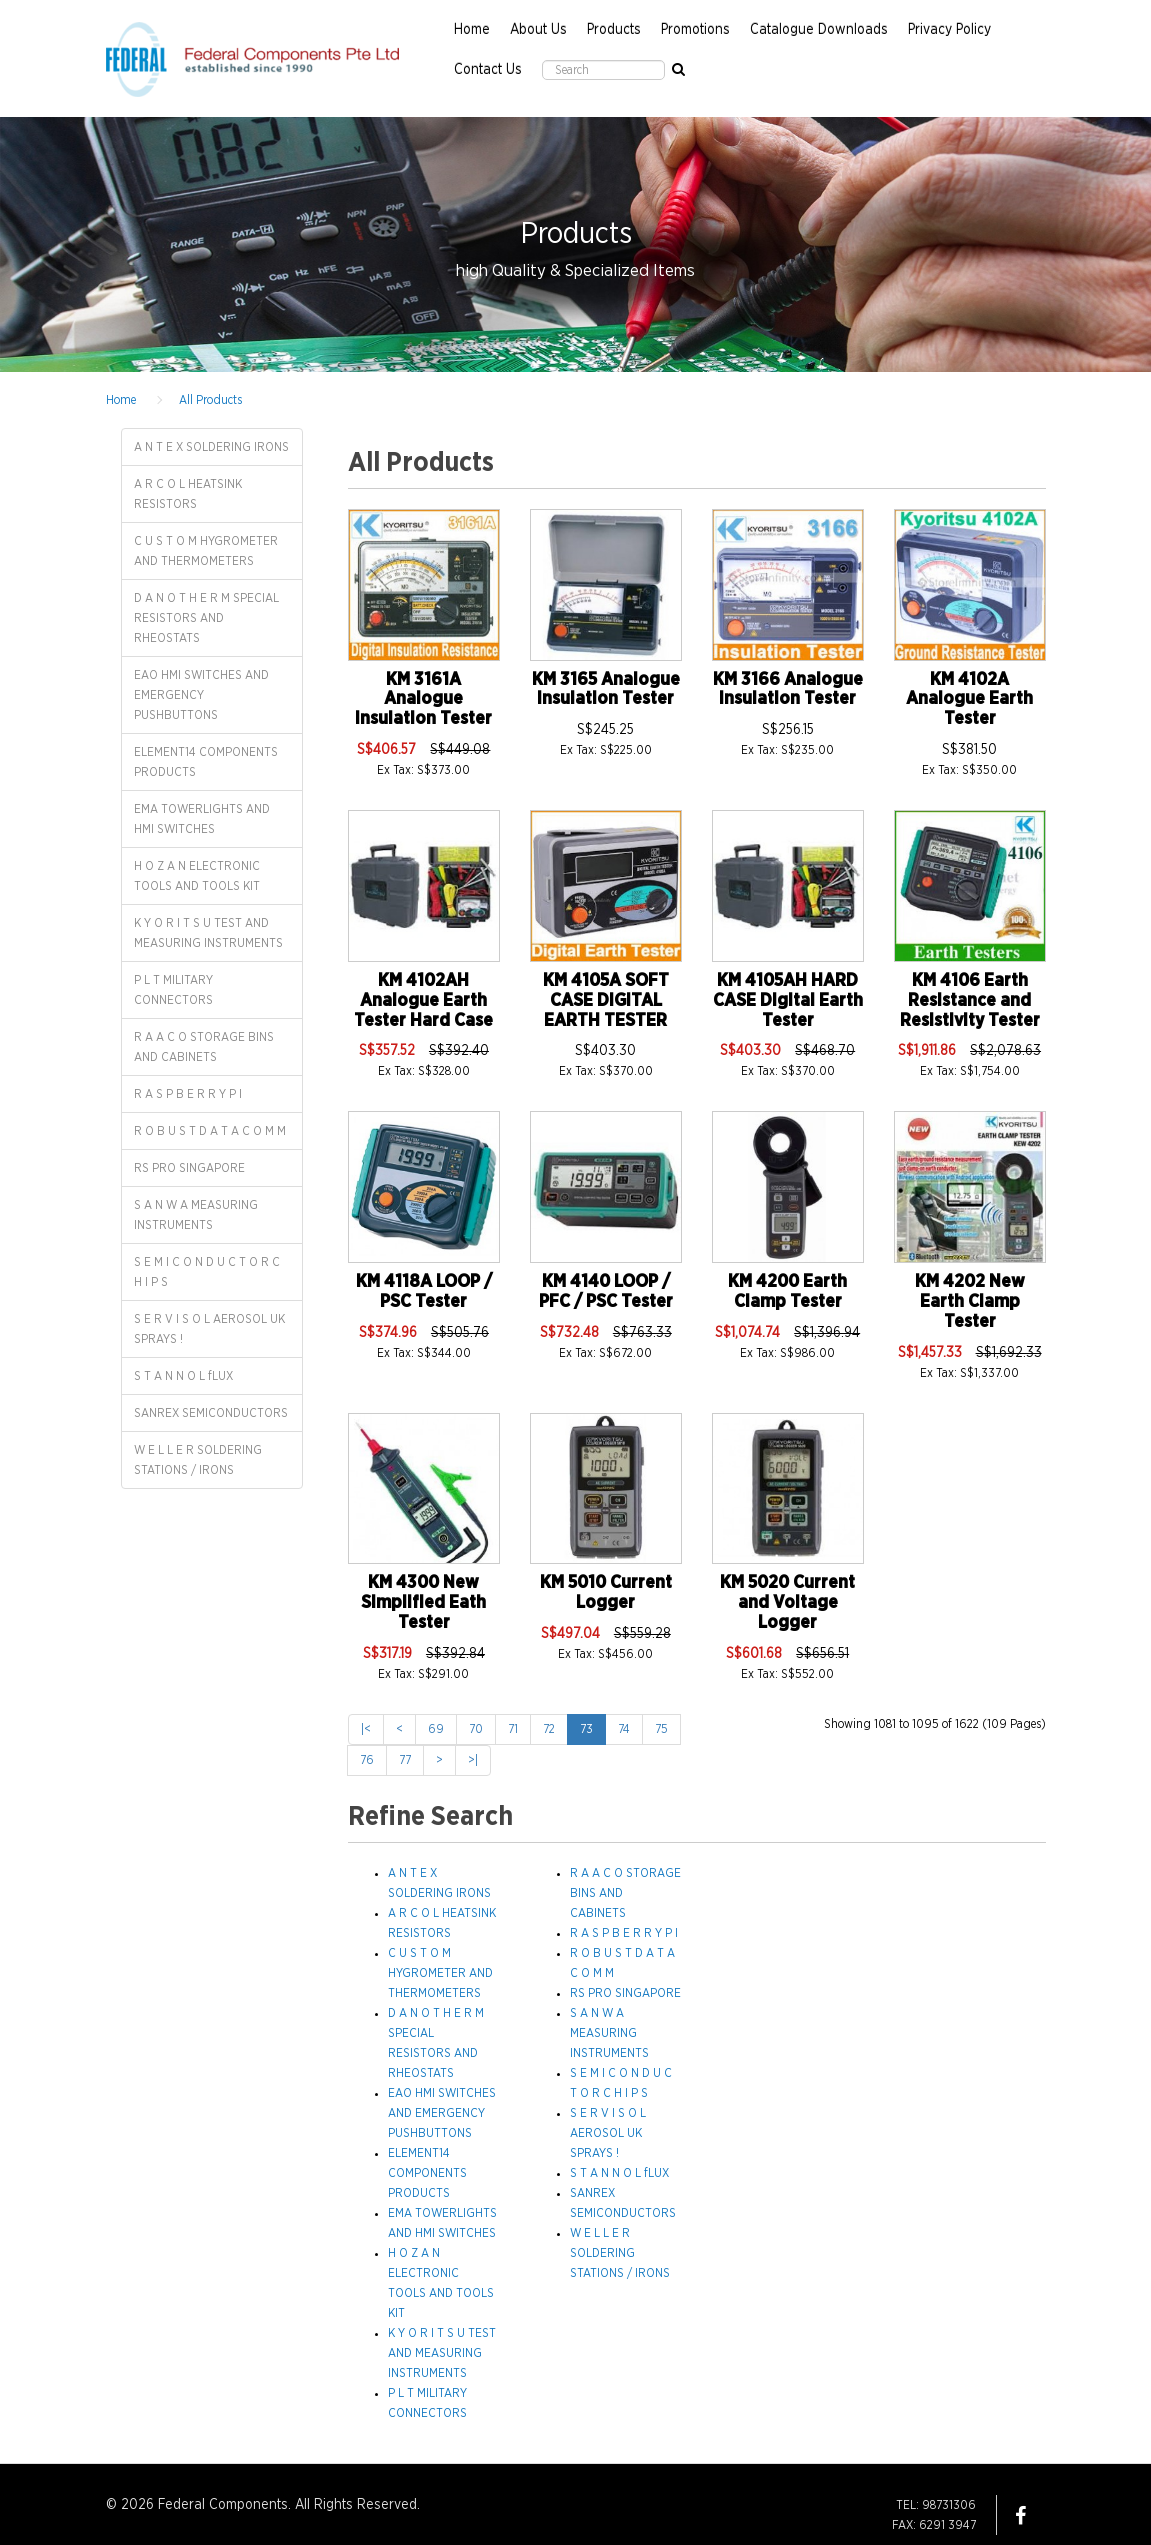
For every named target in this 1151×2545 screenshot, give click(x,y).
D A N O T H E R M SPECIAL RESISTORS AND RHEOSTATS (206, 618)
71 (513, 1729)
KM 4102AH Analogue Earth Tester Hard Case (423, 1001)
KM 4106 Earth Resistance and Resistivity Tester (970, 1001)
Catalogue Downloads (819, 30)
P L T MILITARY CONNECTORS (173, 990)
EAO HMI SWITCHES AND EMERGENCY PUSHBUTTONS (201, 695)
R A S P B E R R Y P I (188, 1094)
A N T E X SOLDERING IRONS (211, 447)
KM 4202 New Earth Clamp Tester (970, 1302)
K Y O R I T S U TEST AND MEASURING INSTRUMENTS (208, 933)
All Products (210, 400)
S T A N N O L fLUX (183, 1376)
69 (436, 1729)
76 (367, 1760)
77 (405, 1760)
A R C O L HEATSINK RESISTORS (188, 494)
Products (614, 30)
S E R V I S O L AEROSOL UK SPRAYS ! (209, 1329)
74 (624, 1729)
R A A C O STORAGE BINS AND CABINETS (204, 1047)
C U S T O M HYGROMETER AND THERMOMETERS (206, 551)
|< (366, 1729)
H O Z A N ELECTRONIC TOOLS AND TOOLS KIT (197, 876)
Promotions (695, 30)
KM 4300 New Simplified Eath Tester (423, 1603)
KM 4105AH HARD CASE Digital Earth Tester (788, 1001)
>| (473, 1760)
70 (476, 1729)
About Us (538, 30)
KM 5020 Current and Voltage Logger (787, 1603)
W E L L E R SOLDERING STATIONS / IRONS (198, 1460)
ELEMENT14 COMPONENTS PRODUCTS (206, 762)
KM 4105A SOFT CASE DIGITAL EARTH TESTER (606, 1001)
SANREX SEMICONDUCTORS (211, 1413)
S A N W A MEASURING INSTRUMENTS (196, 1215)
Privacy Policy (949, 30)
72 (549, 1729)
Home (472, 30)
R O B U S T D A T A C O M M (210, 1131)
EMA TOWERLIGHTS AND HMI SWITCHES (202, 819)
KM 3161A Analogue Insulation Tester (423, 700)
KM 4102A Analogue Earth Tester (969, 700)
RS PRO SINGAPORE (189, 1168)
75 (661, 1729)
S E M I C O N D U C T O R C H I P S (207, 1272)
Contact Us (488, 70)
